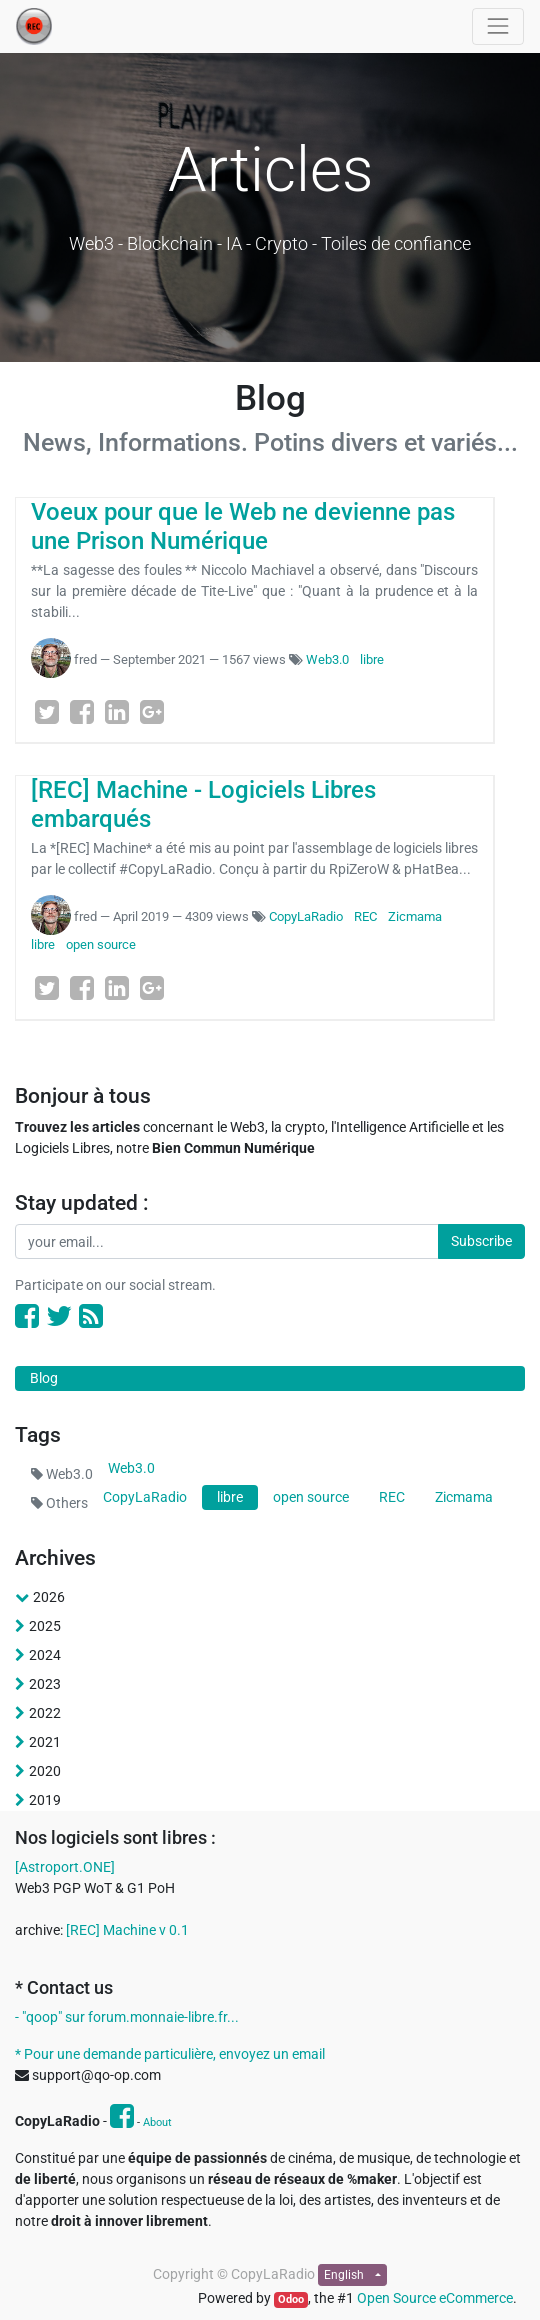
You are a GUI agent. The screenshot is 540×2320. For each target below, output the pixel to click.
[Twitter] (47, 712)
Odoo (291, 2299)
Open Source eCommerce (435, 2298)
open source (101, 944)
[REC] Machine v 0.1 (127, 1930)
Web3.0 (327, 659)
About (157, 2122)
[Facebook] (82, 712)
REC (365, 916)
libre (372, 659)
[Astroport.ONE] (65, 1867)
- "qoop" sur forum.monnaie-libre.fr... (127, 2017)
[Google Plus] (152, 712)
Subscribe (481, 1241)
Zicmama (415, 916)
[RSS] (91, 1316)
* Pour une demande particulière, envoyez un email (170, 2054)
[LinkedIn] (117, 712)
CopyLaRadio (306, 916)
